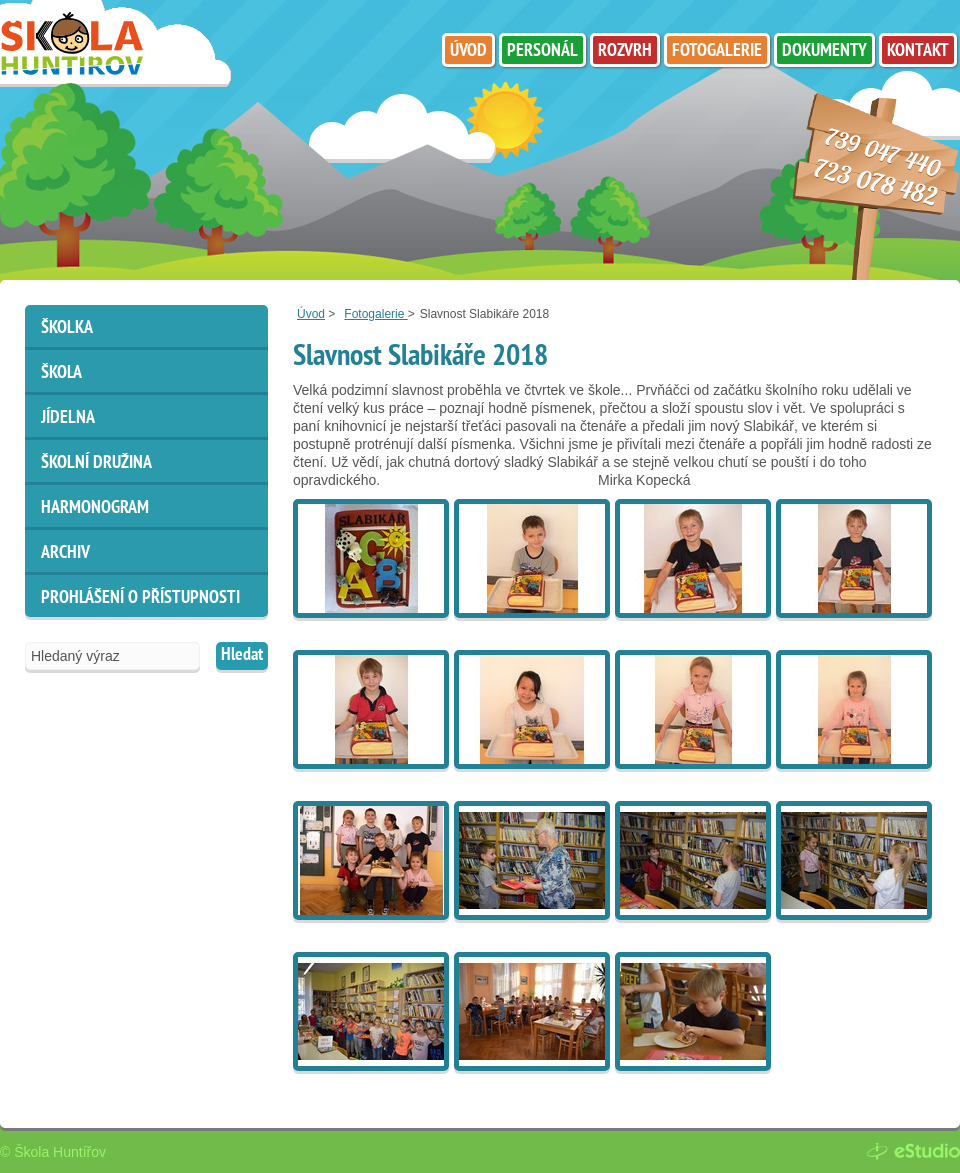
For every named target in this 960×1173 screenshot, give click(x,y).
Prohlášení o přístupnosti (140, 598)
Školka (67, 328)
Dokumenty (824, 51)
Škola (61, 373)
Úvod (311, 314)
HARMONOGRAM (95, 508)
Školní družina (96, 463)
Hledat (242, 655)
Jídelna (68, 418)
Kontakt (918, 51)
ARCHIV (65, 553)
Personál (542, 51)
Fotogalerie (375, 314)
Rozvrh (625, 51)
